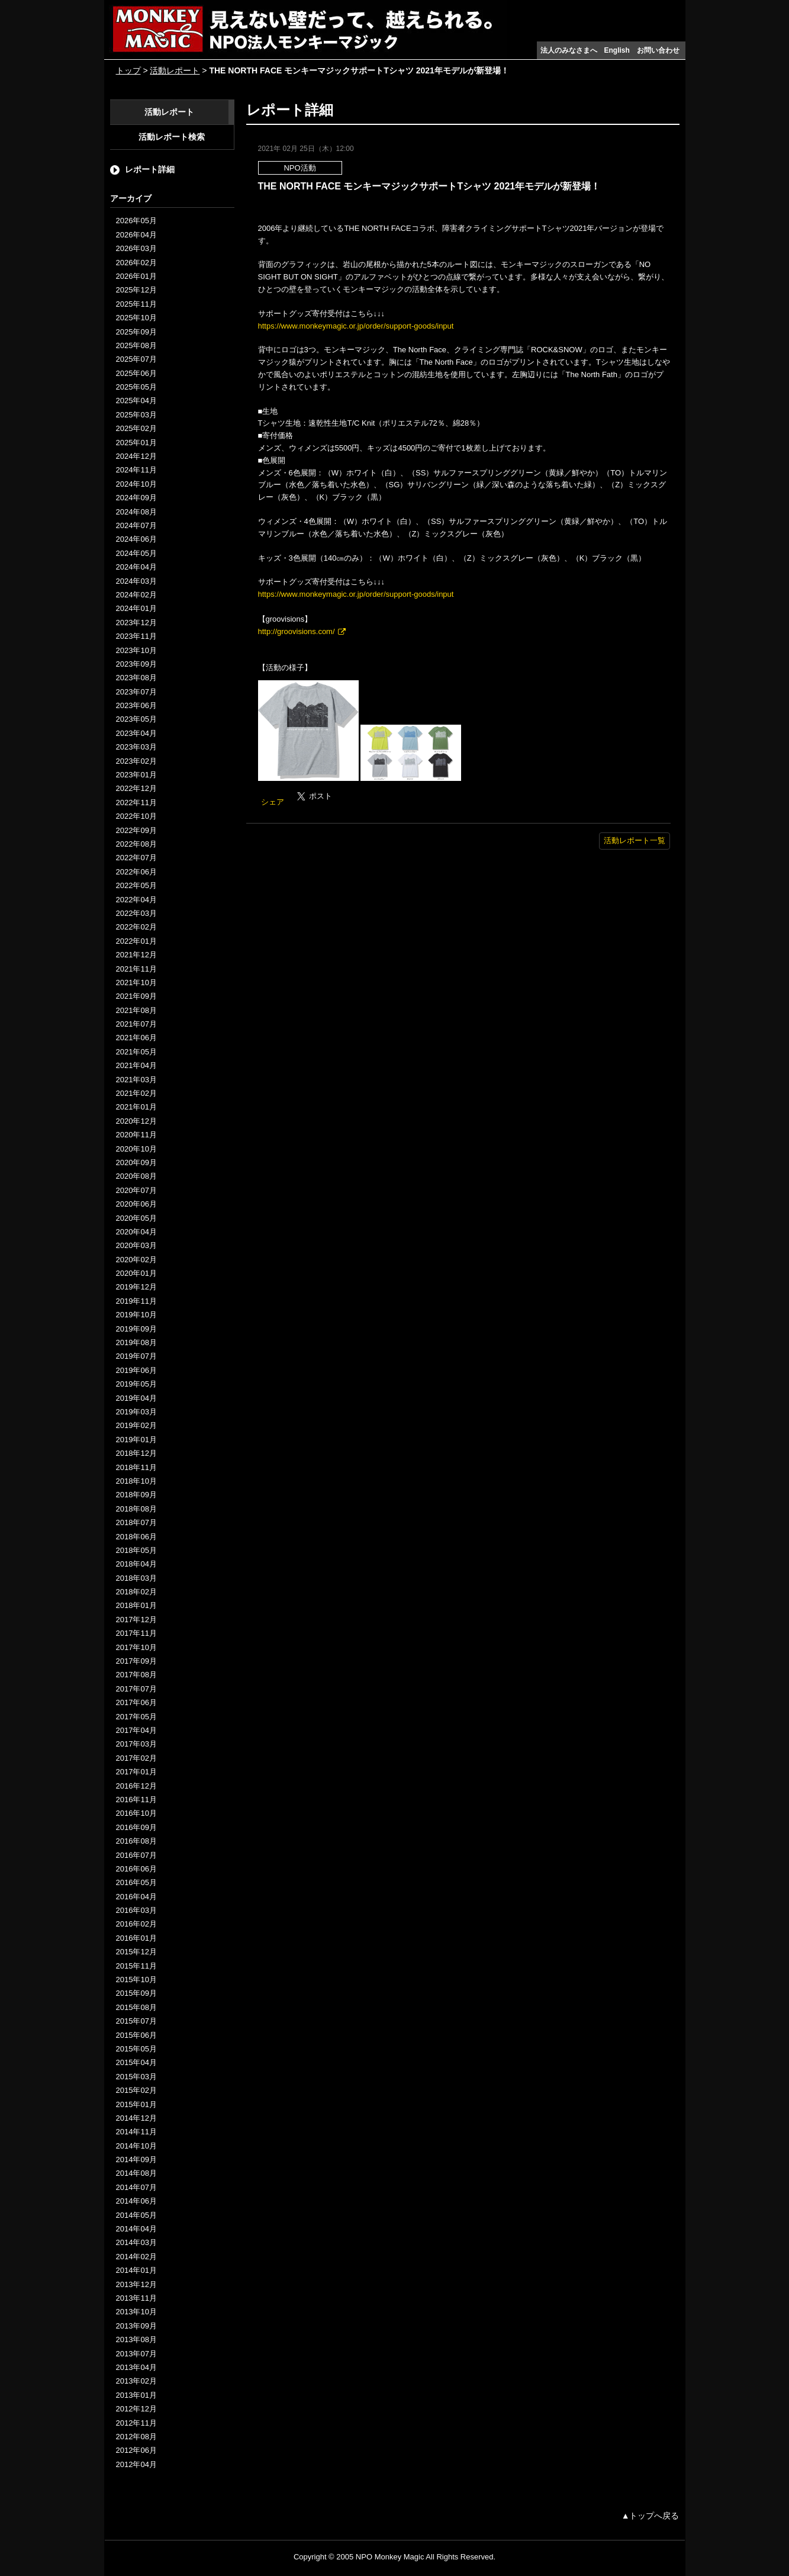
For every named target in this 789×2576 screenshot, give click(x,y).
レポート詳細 (150, 169)
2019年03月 (136, 1411)
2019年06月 (136, 1370)
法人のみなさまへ (568, 50)
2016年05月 (136, 1882)
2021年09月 (136, 996)
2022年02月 (136, 926)
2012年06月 (136, 2450)
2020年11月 (136, 1134)
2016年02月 (136, 1923)
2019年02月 (136, 1425)
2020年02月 (136, 1259)
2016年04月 (136, 1896)
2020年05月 (136, 1218)
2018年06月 (136, 1536)
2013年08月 (136, 2339)
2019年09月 (136, 1328)
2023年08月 (136, 677)
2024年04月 (136, 566)
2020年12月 (136, 1121)
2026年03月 (136, 248)
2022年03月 (136, 913)
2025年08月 (136, 345)
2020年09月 (136, 1162)
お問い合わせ (658, 50)
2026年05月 (136, 220)
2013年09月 (136, 2325)
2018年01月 (136, 1605)
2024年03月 (136, 581)
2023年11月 (136, 636)
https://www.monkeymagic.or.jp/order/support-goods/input (356, 325)
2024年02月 (136, 594)
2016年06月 (136, 1868)
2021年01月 (136, 1106)
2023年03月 (136, 746)
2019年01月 (136, 1439)
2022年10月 (136, 816)
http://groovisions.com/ (296, 631)
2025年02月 (136, 428)
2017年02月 (136, 1758)
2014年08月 (136, 2173)
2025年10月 (136, 317)
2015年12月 (136, 1951)
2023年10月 (136, 650)
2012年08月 (136, 2436)
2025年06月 (136, 373)
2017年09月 (136, 1661)
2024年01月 (136, 608)
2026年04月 (136, 234)
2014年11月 (136, 2131)
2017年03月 (136, 1743)
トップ (128, 70)
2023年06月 (136, 705)
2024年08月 (136, 511)
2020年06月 (136, 1203)
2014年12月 (136, 2118)
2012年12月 (136, 2408)
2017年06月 (136, 1702)
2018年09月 (136, 1494)
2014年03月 (136, 2242)
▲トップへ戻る (650, 2515)
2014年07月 (136, 2187)
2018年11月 (136, 1467)
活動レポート (174, 70)
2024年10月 (136, 484)
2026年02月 (136, 262)
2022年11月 (136, 802)
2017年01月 (136, 1771)
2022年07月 (136, 857)
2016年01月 (136, 1938)
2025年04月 (136, 400)
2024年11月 (136, 469)
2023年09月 (136, 664)
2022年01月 (136, 941)
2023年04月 (136, 733)
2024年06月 (136, 539)
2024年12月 (136, 456)
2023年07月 (136, 691)
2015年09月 (136, 1993)
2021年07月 (136, 1024)
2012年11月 (136, 2423)
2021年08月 (136, 1010)
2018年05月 (136, 1550)
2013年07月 (136, 2353)
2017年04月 (136, 1730)
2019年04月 (136, 1398)
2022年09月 (136, 830)
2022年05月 (136, 885)
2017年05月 (136, 1716)
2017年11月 (136, 1633)
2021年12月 (136, 954)
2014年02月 (136, 2256)
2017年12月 (136, 1619)
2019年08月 (136, 1342)
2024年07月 (136, 525)
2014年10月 (136, 2145)
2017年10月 (136, 1647)
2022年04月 (136, 899)
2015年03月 (136, 2076)
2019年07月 (136, 1356)
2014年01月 (136, 2270)
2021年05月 (136, 1051)
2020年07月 (136, 1190)
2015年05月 (136, 2048)
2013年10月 (136, 2311)
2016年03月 (136, 1910)
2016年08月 (136, 1841)
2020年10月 (136, 1148)
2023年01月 (136, 774)
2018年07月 (136, 1522)
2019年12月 (136, 1286)
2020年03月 (136, 1245)
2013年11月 (136, 2298)
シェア (272, 801)
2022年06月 (136, 871)
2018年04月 (136, 1563)
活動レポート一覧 (634, 840)
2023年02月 (136, 761)
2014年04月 (136, 2228)
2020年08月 (136, 1176)
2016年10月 (136, 1813)
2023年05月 (136, 719)
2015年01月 (136, 2104)
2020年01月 (136, 1273)
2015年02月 (136, 2090)
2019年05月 (136, 1383)
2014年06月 (136, 2200)
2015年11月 (136, 1965)
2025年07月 (136, 359)
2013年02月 (136, 2380)
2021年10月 (136, 982)
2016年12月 (136, 1785)
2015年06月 (136, 2035)
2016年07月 (136, 1855)
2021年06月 (136, 1037)
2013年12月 (136, 2284)
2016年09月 (136, 1827)
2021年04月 (136, 1065)
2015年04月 (136, 2062)
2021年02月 (136, 1093)
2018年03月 (136, 1578)
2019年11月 (136, 1301)
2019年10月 (136, 1314)
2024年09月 (136, 497)
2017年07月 (136, 1688)
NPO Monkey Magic (390, 2556)
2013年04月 (136, 2367)
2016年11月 (136, 1799)
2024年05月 (136, 553)
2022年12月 (136, 788)
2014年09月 (136, 2159)
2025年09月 (136, 331)
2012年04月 (136, 2464)
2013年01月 (136, 2395)
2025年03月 (136, 414)
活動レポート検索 (172, 136)
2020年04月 (136, 1231)
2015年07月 (136, 2021)
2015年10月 (136, 1979)
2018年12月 (136, 1453)
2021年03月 (136, 1079)
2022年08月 (136, 844)
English (617, 50)
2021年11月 (136, 968)
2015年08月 (136, 2007)
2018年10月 (136, 1481)
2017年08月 (136, 1674)
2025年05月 (136, 386)
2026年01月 (136, 276)
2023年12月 (136, 622)
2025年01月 (136, 442)
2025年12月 (136, 289)
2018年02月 (136, 1591)
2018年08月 (136, 1508)
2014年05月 (136, 2215)
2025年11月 (136, 304)
